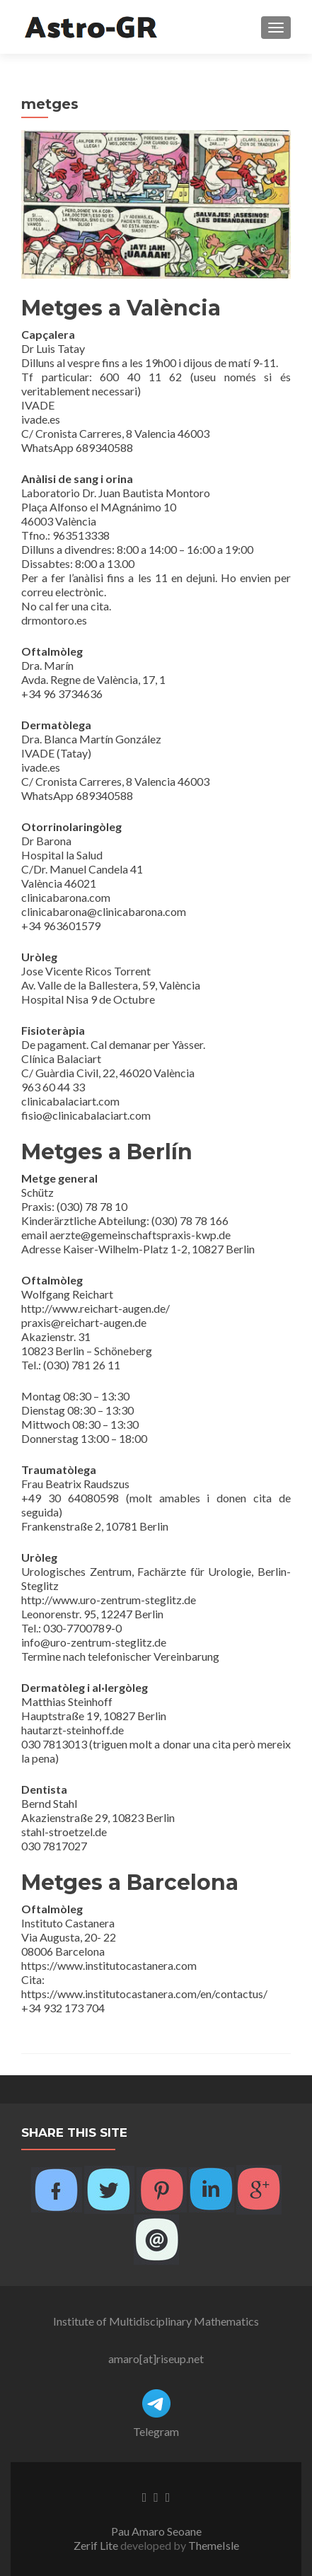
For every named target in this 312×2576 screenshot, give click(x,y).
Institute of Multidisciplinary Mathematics (156, 2321)
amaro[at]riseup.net (156, 2358)
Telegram (156, 2431)
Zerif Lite (97, 2545)
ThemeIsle (213, 2545)
